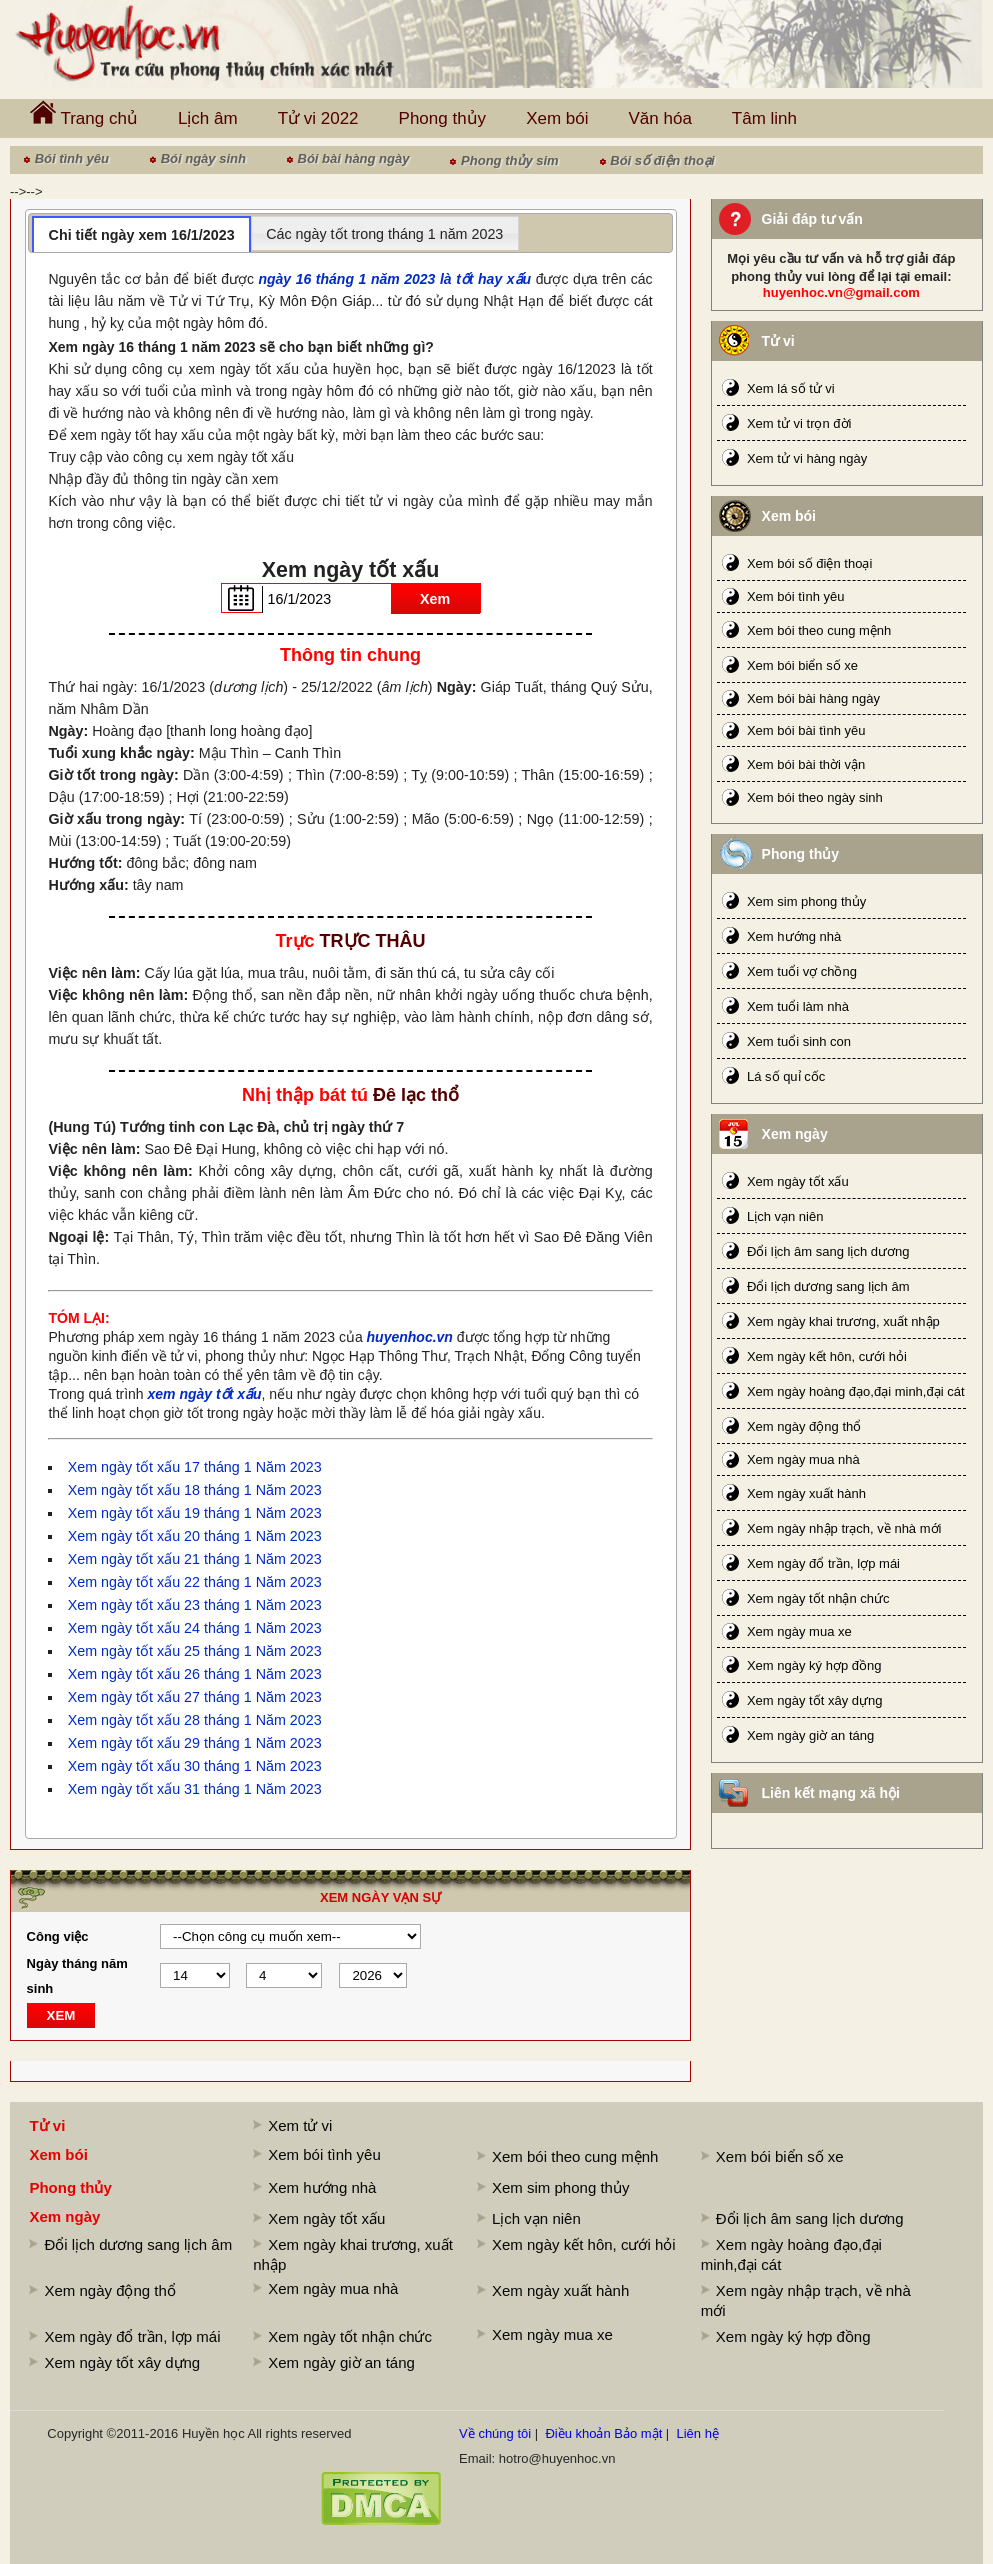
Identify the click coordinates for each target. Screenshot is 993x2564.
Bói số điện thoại (662, 160)
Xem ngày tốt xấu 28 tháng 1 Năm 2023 (195, 1720)
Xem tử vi (300, 2125)
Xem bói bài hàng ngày (813, 698)
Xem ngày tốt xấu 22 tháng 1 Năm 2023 (195, 1582)
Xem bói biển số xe (802, 665)
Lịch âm (208, 118)
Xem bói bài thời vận (806, 764)
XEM (61, 2015)
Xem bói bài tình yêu (806, 730)
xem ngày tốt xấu (205, 1394)
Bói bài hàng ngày (354, 158)
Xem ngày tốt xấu (798, 1181)
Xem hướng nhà (794, 936)
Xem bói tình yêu (796, 596)
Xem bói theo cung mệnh (819, 630)
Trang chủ (84, 114)
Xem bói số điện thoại (809, 563)
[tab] (141, 234)
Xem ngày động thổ (804, 1426)
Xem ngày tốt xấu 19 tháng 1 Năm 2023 (195, 1513)
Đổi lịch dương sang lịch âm (828, 1286)
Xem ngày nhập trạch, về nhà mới (844, 1528)
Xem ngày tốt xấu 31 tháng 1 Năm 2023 (195, 1789)
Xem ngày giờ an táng (810, 1735)
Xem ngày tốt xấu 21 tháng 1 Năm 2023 (195, 1559)
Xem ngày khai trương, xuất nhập (843, 1321)
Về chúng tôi (495, 2433)
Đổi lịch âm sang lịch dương (828, 1251)
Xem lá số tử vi (791, 388)
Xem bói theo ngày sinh (815, 797)
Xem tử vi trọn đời (799, 423)
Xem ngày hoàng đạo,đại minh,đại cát (856, 1391)
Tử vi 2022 (318, 118)
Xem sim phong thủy (806, 901)
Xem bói (557, 118)
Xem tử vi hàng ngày (807, 458)
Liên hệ (697, 2433)
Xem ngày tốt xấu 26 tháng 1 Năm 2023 (195, 1674)
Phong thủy (443, 118)
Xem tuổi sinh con (799, 1041)
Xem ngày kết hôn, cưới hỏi (827, 1356)
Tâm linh (764, 118)
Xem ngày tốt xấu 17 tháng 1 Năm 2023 (195, 1467)
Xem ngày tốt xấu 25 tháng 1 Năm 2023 (195, 1651)
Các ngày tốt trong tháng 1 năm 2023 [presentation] (384, 234)
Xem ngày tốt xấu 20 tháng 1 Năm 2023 (195, 1536)
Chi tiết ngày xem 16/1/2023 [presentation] (142, 235)
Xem (435, 599)
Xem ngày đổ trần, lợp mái (823, 1563)
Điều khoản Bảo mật (603, 2433)
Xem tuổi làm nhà (798, 1006)
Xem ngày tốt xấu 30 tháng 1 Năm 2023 (195, 1766)
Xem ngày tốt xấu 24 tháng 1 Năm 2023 (195, 1628)
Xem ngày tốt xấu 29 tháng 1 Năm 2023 (195, 1743)
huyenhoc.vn (410, 1337)
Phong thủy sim (510, 160)
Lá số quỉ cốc (786, 1076)
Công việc (58, 1936)
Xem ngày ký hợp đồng (814, 1665)
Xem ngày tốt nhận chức (818, 1598)
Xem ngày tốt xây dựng (815, 1700)
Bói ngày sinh (203, 158)
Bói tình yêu (72, 158)
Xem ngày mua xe (799, 1631)
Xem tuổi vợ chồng (802, 971)
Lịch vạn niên (785, 1216)
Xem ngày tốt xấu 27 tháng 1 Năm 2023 (195, 1697)
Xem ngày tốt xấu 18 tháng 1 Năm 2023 (195, 1490)
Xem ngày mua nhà (803, 1459)
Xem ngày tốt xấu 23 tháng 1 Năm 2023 (195, 1605)
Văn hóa (660, 118)
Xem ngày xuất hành (806, 1493)
